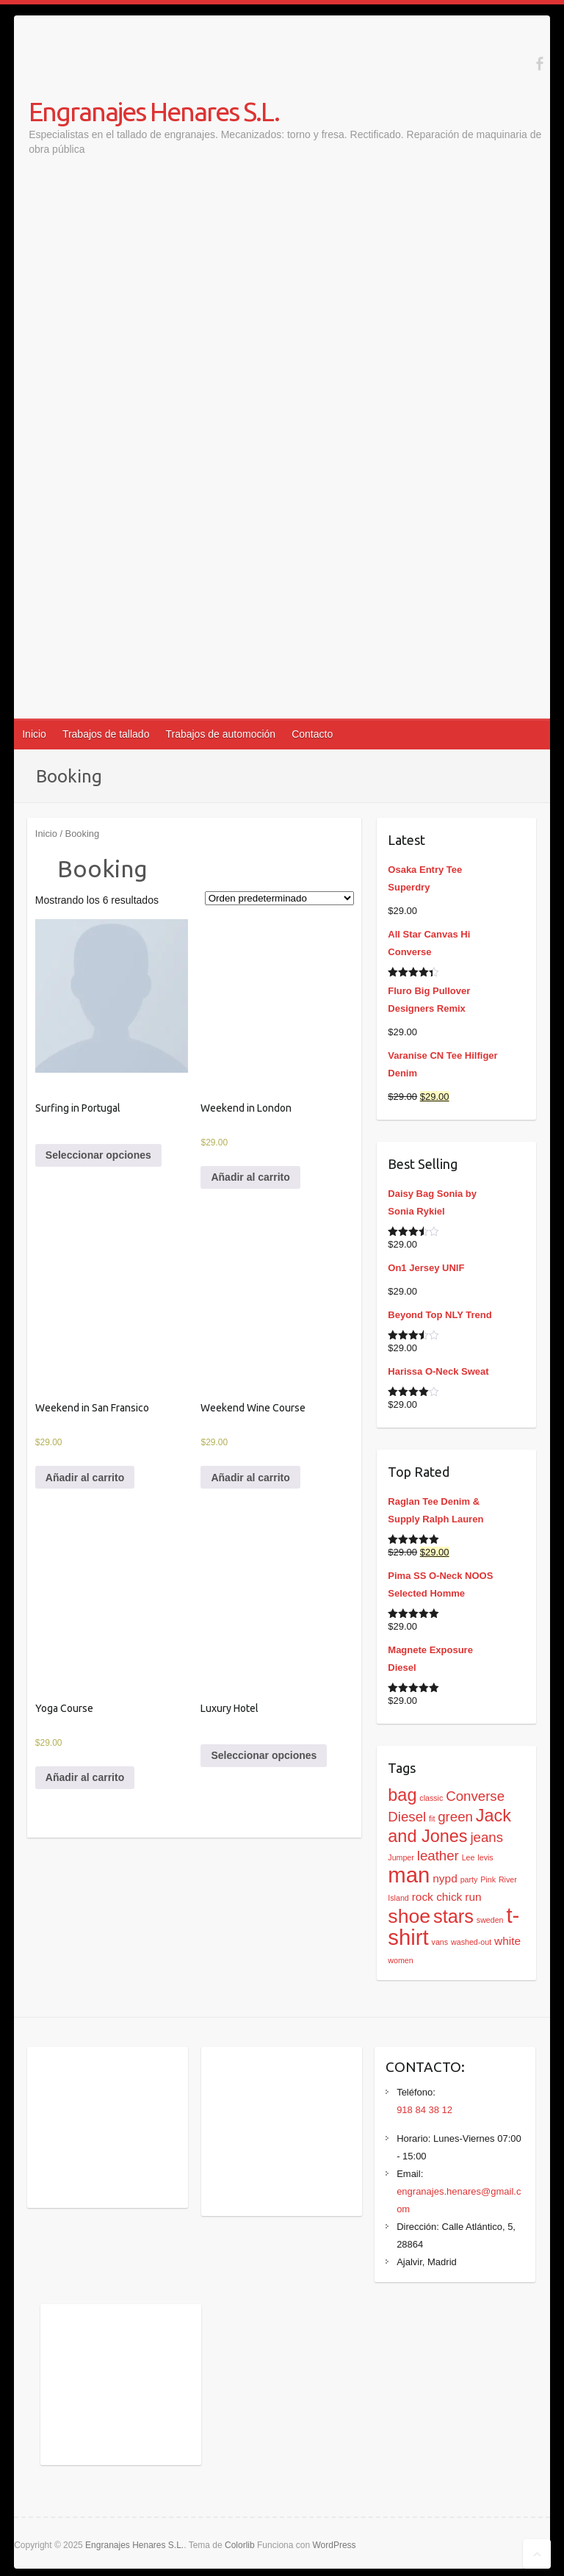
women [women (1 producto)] (400, 1960)
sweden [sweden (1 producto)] (490, 1919)
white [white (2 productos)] (507, 1941)
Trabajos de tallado (106, 734)
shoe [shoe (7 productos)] (409, 1916)
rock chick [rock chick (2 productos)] (437, 1896)
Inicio (34, 734)
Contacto (312, 734)
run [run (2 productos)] (473, 1896)
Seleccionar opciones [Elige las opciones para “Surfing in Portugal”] (98, 1155)
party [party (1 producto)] (469, 1879)
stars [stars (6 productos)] (453, 1916)
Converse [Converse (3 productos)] (475, 1796)
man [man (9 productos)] (409, 1875)
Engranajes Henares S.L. (154, 111)
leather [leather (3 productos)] (438, 1855)
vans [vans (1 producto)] (440, 1942)
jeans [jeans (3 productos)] (486, 1837)
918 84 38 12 (424, 2109)
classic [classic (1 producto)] (431, 1798)
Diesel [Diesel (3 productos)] (407, 1816)
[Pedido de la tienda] (279, 898)
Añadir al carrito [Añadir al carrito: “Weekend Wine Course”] (250, 1477)
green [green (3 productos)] (455, 1816)
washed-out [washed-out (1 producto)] (471, 1942)
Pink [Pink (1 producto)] (488, 1879)
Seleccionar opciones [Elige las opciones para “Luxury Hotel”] (264, 1755)
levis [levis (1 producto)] (485, 1857)
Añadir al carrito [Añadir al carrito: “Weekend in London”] (250, 1177)
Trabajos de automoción (220, 734)
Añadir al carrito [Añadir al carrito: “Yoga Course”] (85, 1777)
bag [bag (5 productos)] (402, 1795)
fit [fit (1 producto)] (432, 1818)
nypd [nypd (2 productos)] (445, 1878)
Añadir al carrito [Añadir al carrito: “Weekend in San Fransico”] (85, 1477)
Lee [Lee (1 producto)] (468, 1857)
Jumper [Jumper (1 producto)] (401, 1857)
